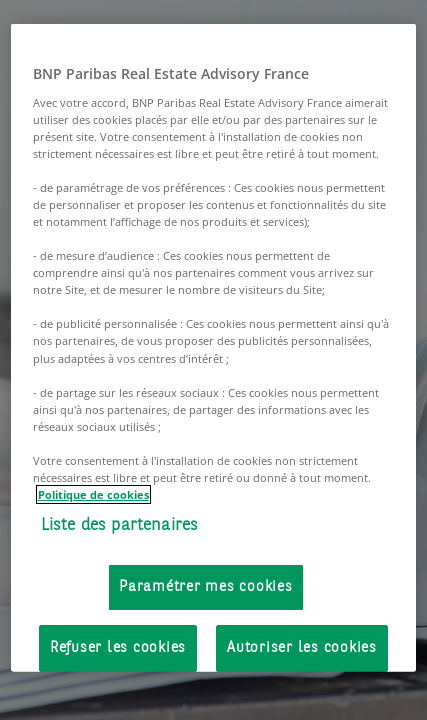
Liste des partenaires (120, 525)
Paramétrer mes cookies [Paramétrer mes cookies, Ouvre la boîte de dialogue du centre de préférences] (206, 586)
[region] (214, 348)
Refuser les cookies (118, 647)
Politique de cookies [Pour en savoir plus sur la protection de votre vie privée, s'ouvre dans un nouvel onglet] (93, 494)
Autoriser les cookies (302, 647)
